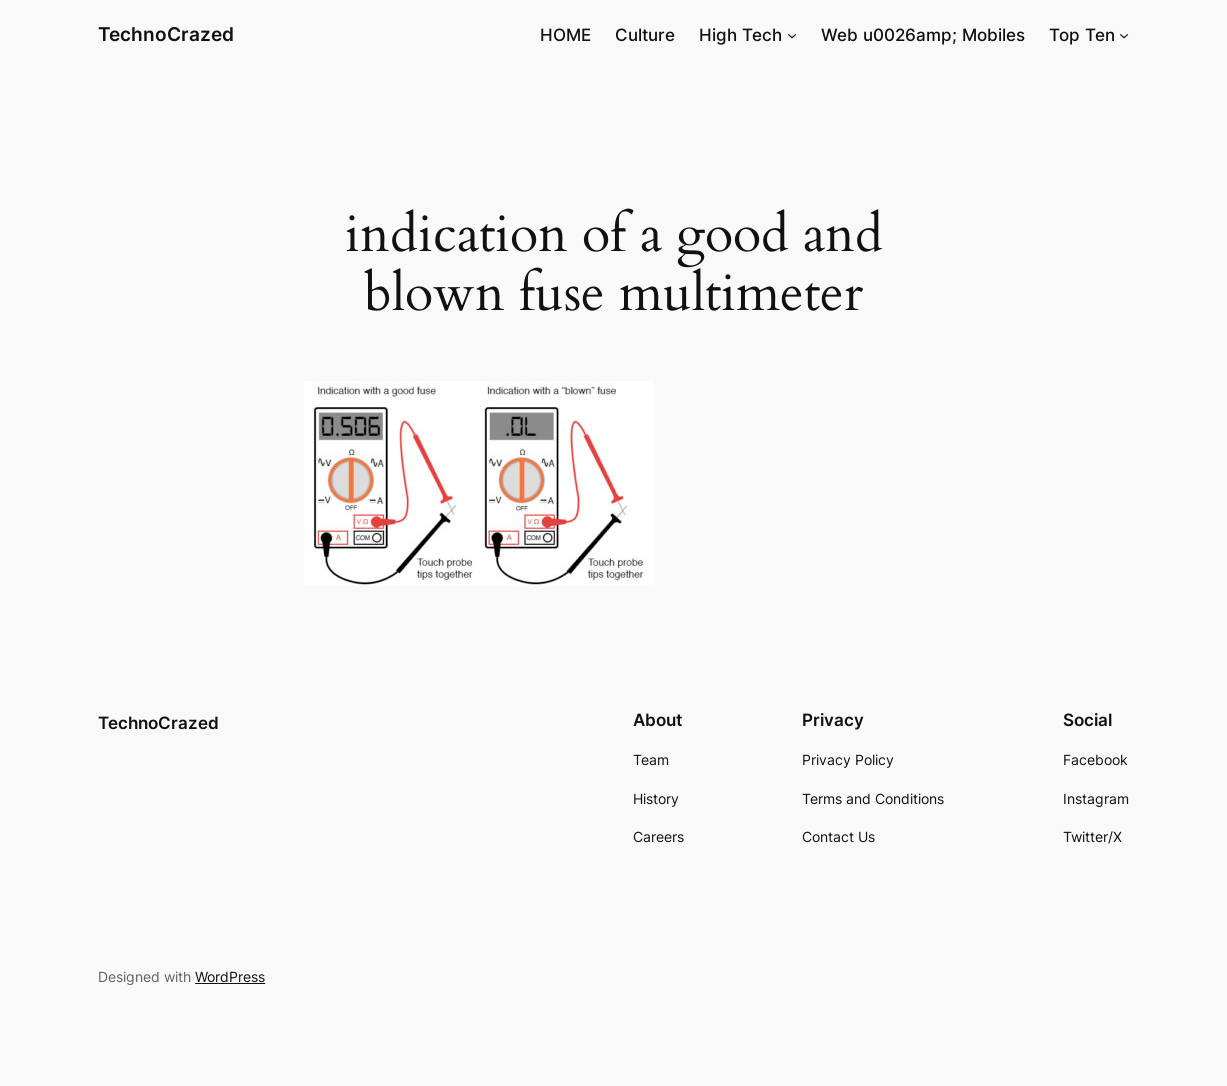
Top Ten (1082, 35)
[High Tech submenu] (792, 35)
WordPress (230, 976)
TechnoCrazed (166, 34)
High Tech (740, 35)
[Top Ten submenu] (1124, 35)
